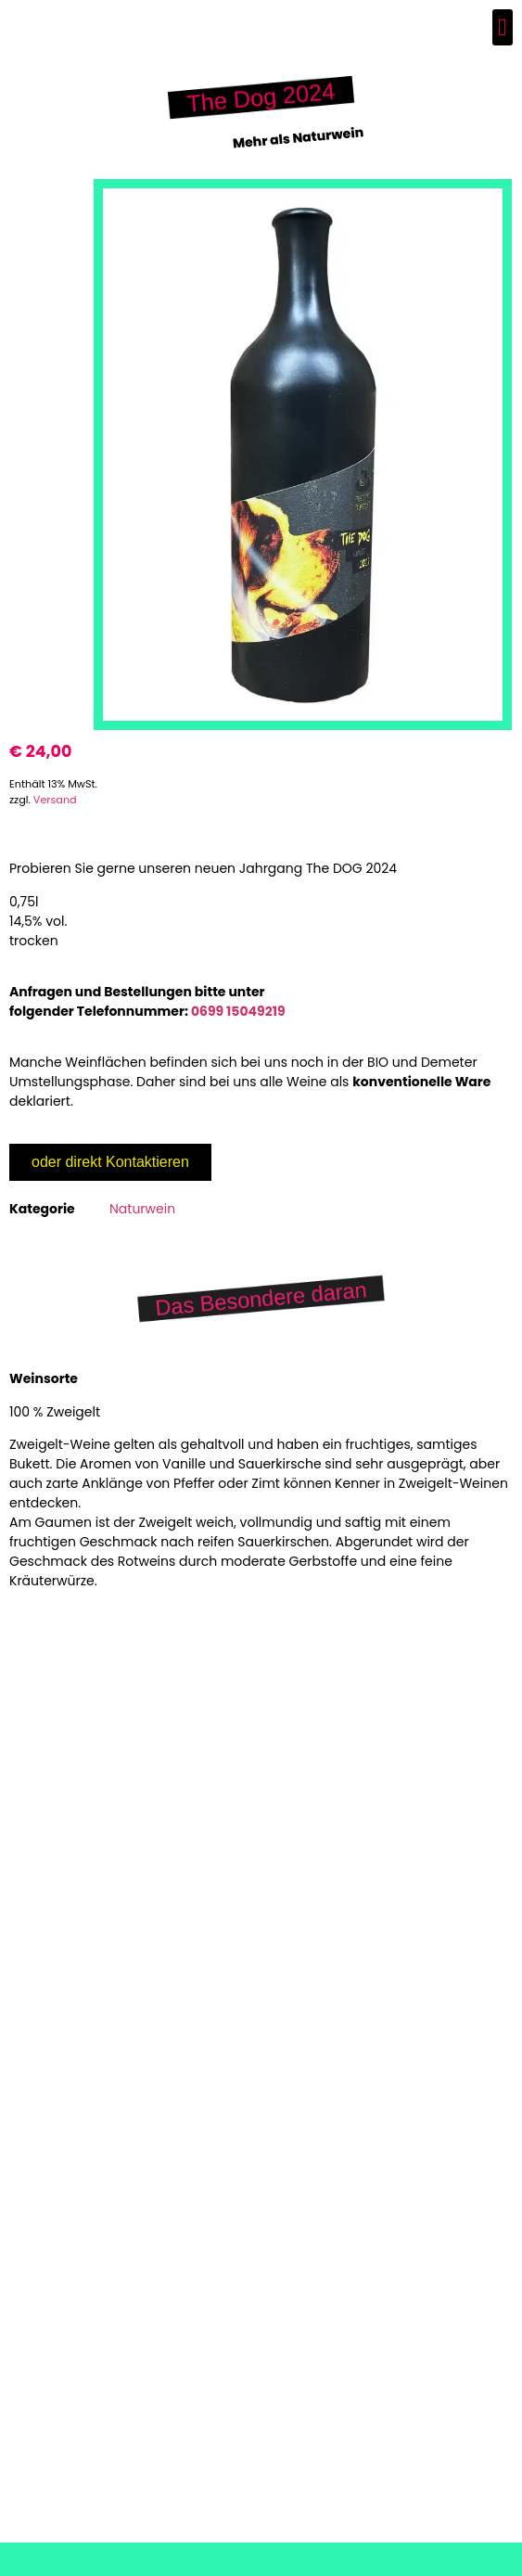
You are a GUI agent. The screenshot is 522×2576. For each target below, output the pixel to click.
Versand (55, 799)
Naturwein (142, 1208)
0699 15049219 (238, 1011)
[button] (503, 27)
